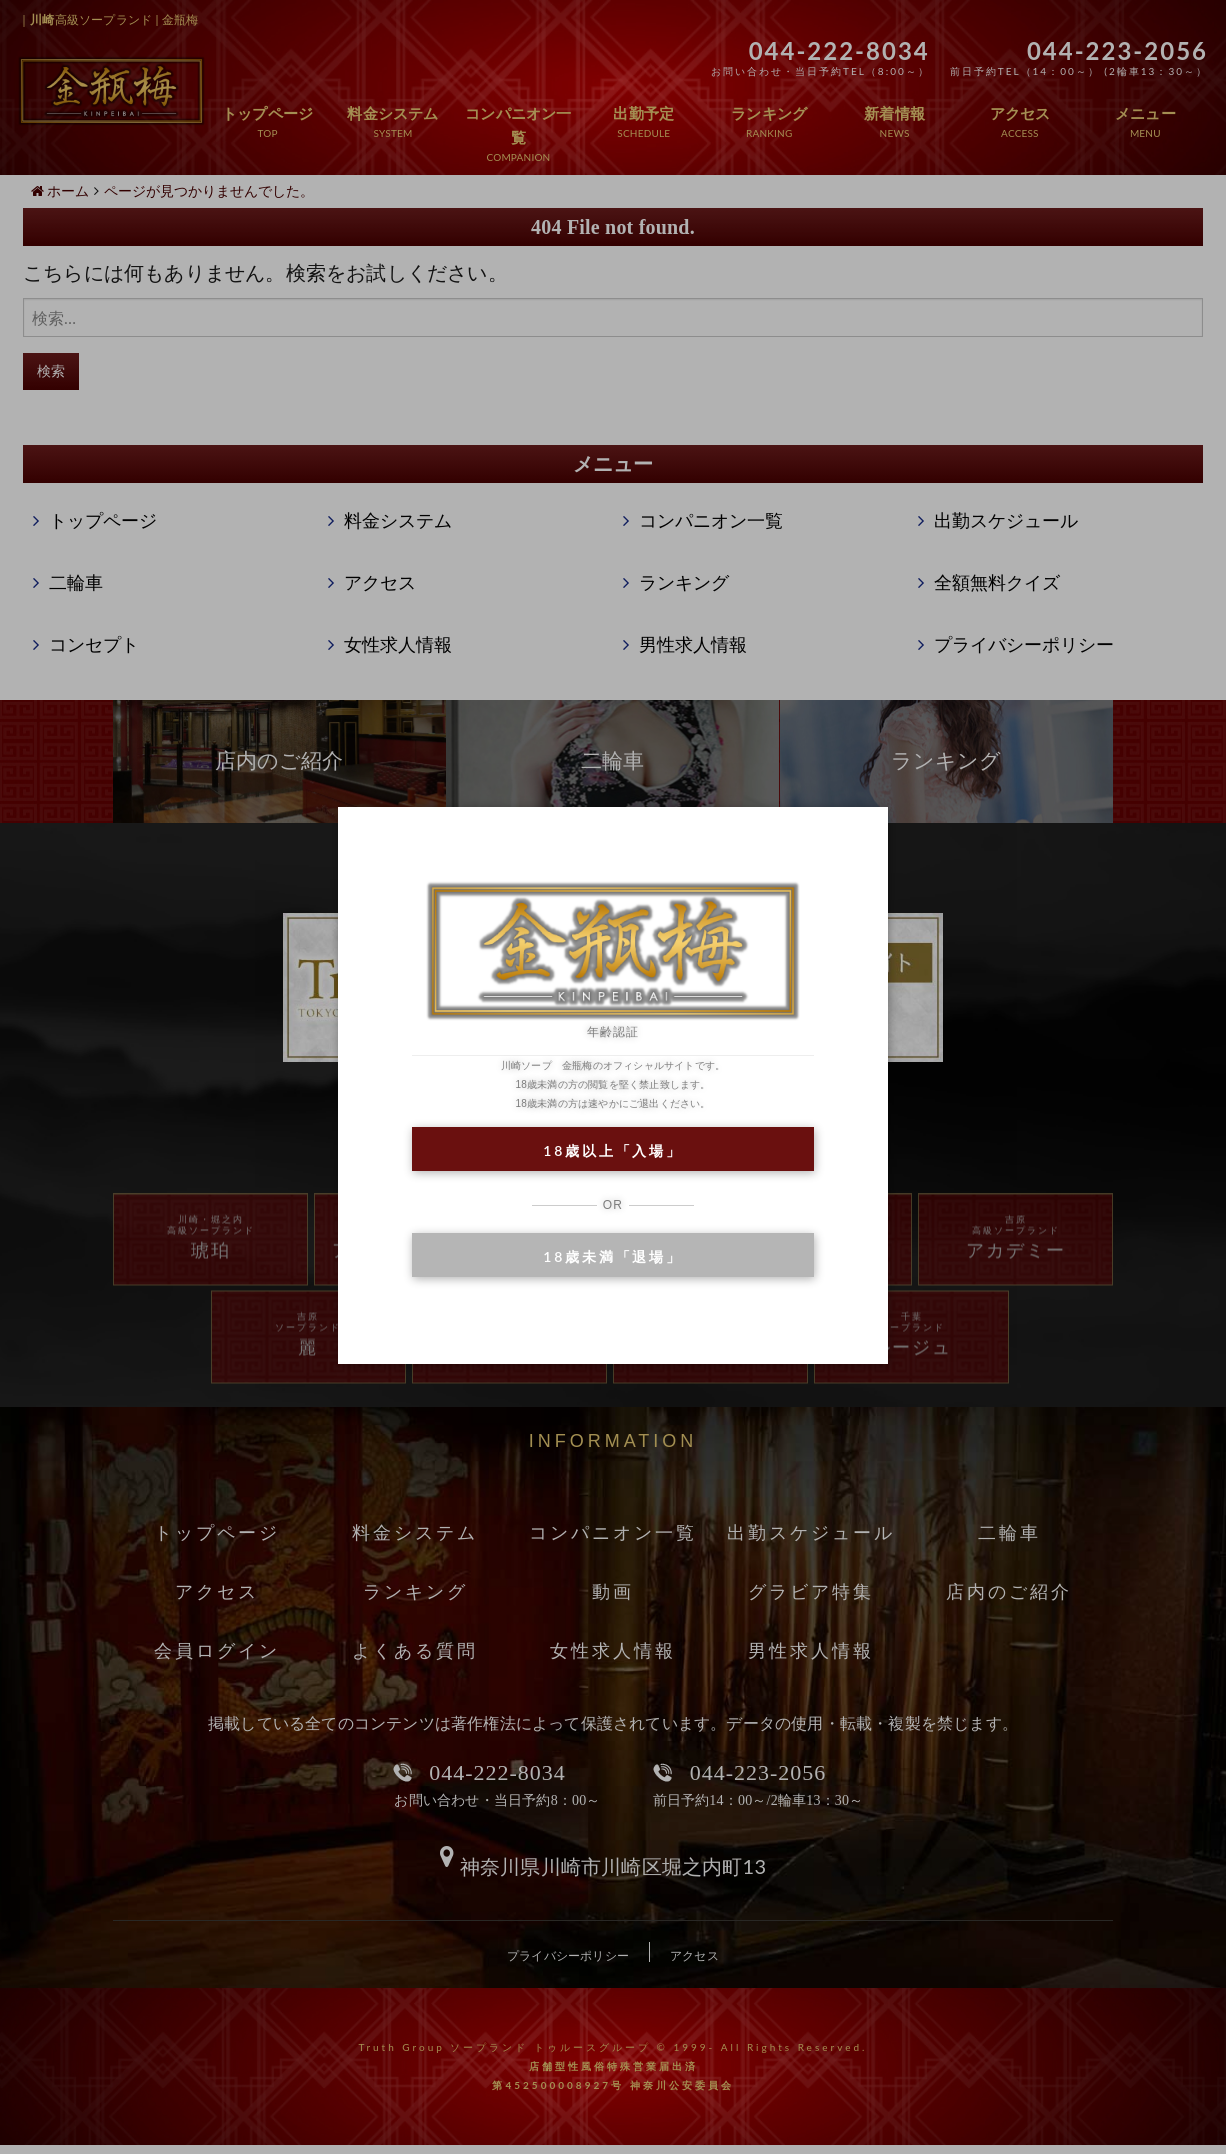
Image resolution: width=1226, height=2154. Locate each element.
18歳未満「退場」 (612, 1256)
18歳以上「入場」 (612, 1150)
